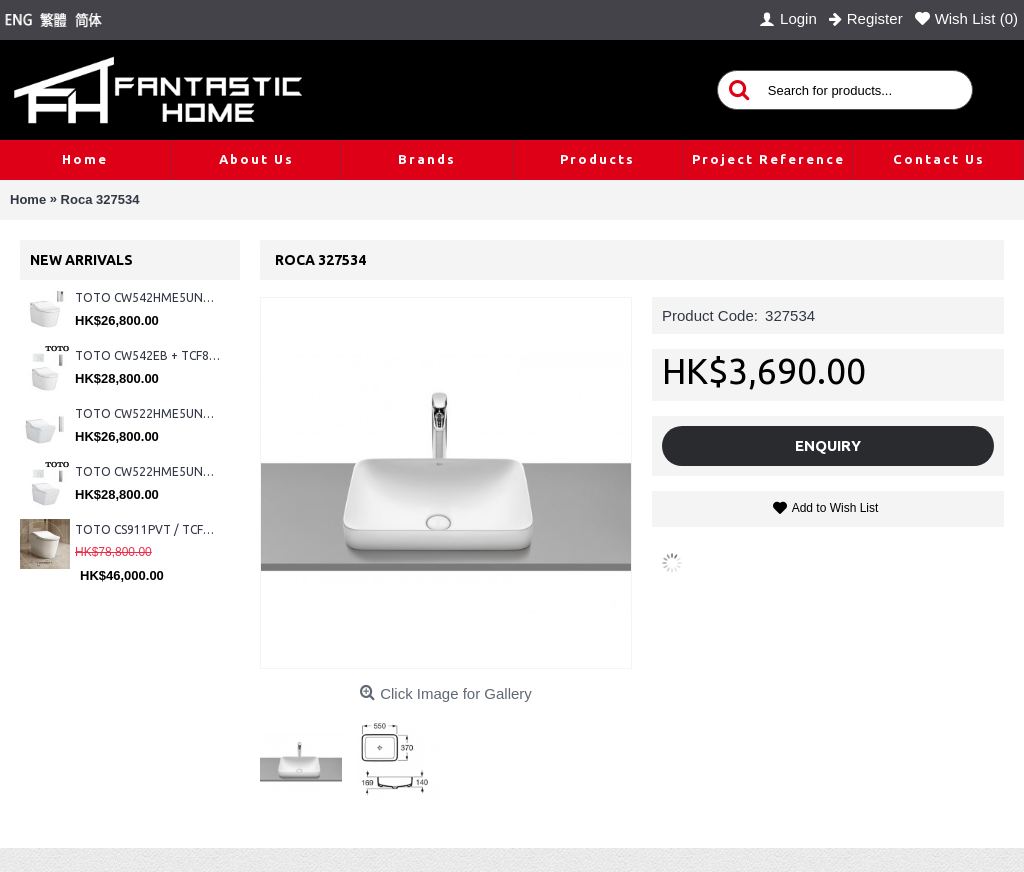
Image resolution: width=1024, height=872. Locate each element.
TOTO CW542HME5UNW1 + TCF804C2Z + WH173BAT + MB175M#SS (147, 297)
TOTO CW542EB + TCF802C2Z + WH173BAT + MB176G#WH (147, 355)
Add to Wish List (835, 508)
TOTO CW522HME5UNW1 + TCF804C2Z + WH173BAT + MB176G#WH (147, 471)
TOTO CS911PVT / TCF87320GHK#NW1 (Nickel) (147, 529)
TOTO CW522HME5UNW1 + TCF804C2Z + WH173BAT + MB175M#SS (147, 413)
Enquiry (828, 445)
